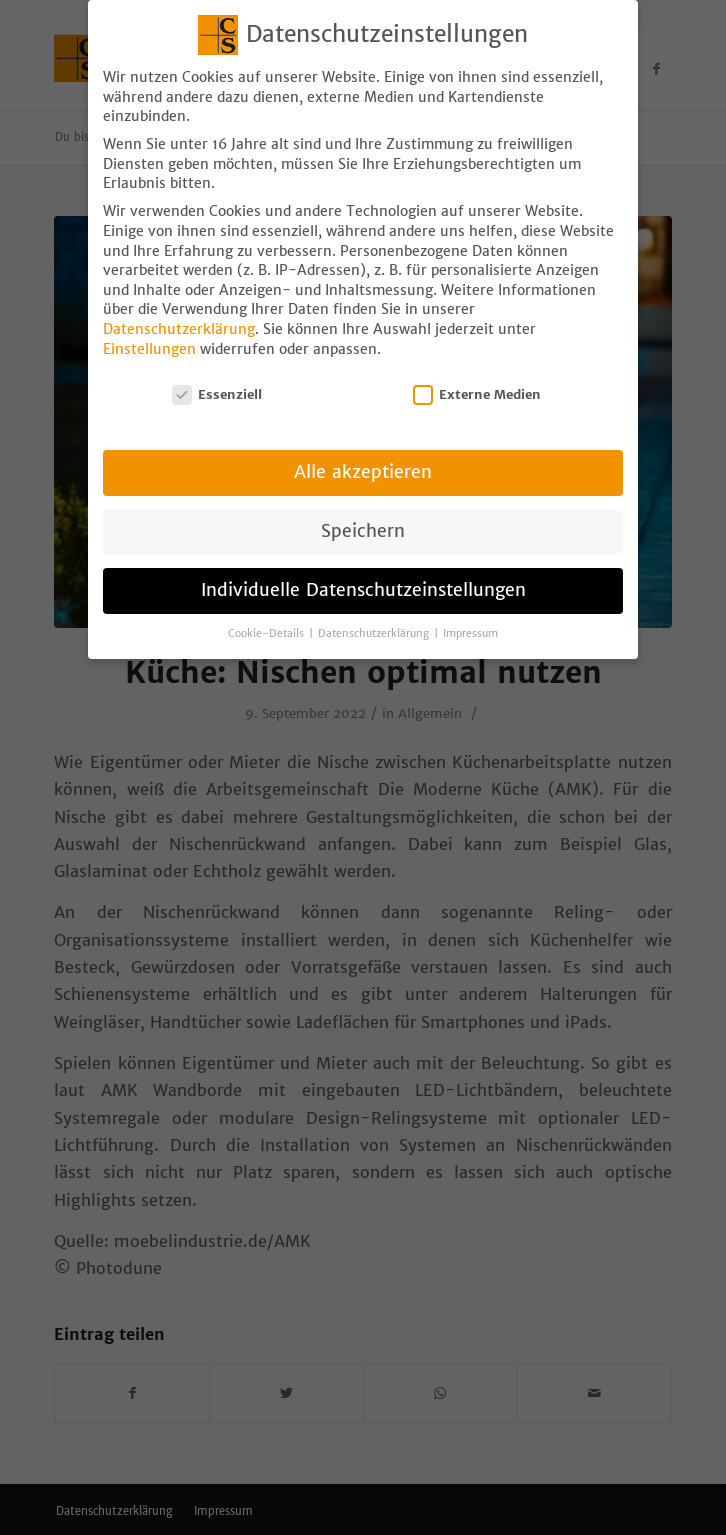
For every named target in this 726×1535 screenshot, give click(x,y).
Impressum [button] (470, 620)
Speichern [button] (363, 518)
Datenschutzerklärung (179, 316)
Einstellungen (149, 335)
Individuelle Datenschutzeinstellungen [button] (363, 577)
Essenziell (217, 381)
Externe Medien (477, 381)
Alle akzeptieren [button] (363, 459)
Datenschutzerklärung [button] (375, 620)
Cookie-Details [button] (267, 620)
